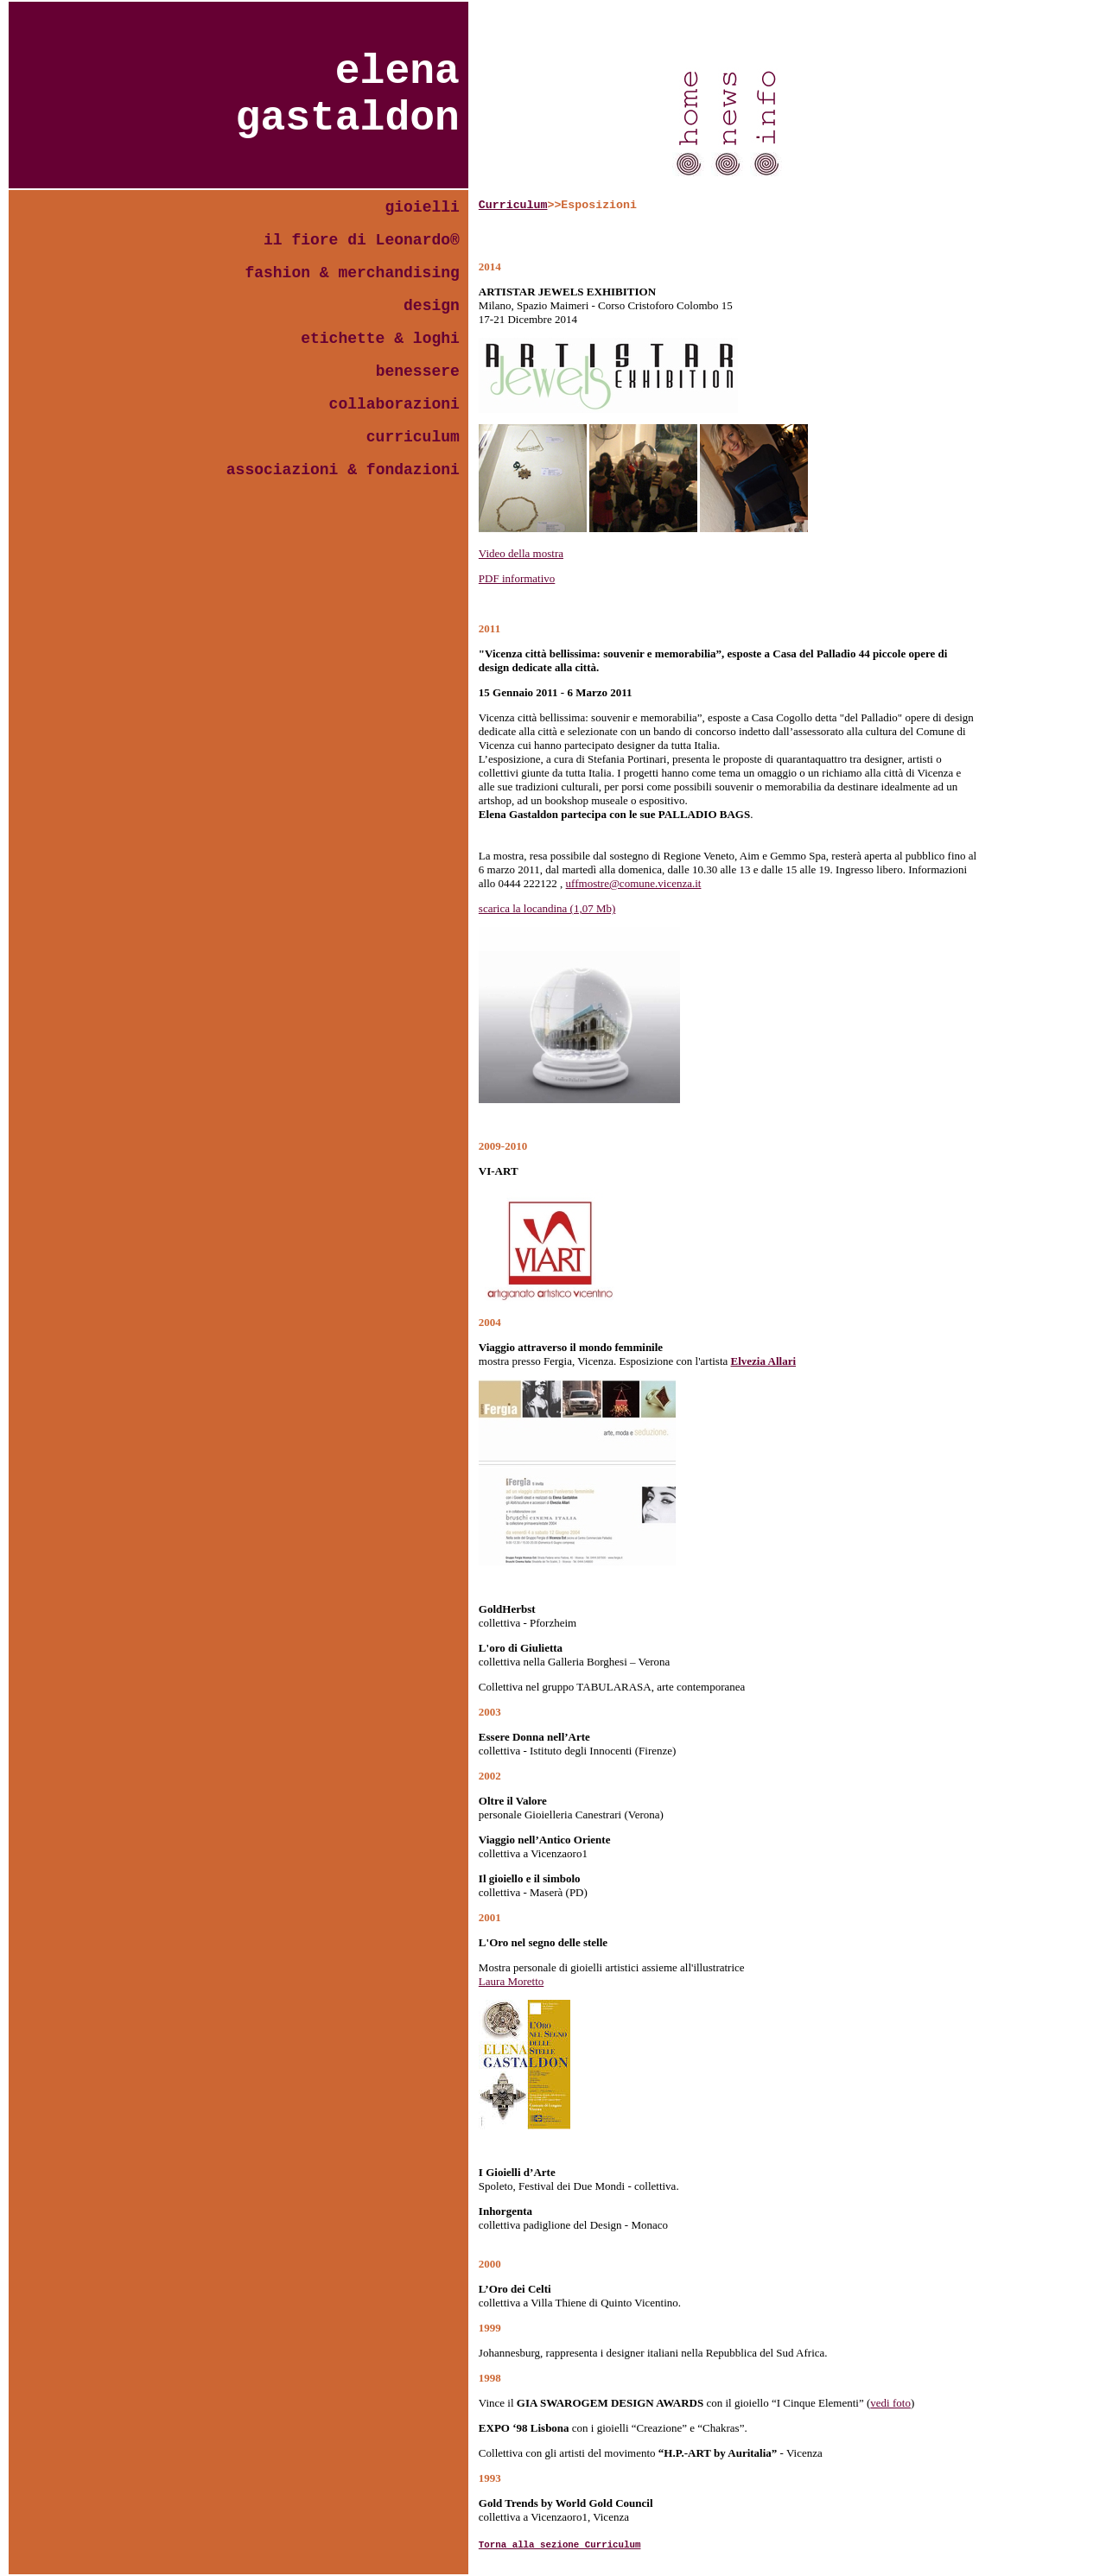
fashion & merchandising (352, 273)
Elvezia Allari (763, 1361)
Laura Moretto (511, 1981)
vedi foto (890, 2402)
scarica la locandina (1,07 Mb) (547, 908)
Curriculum (513, 205)
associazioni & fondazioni (343, 470)
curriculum (413, 437)
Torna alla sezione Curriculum (560, 2545)
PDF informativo (517, 578)
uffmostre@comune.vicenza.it (634, 883)
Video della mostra (521, 553)
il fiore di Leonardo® (362, 240)
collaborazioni (394, 404)
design (432, 305)
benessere (418, 371)
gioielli (422, 207)
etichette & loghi (380, 338)
